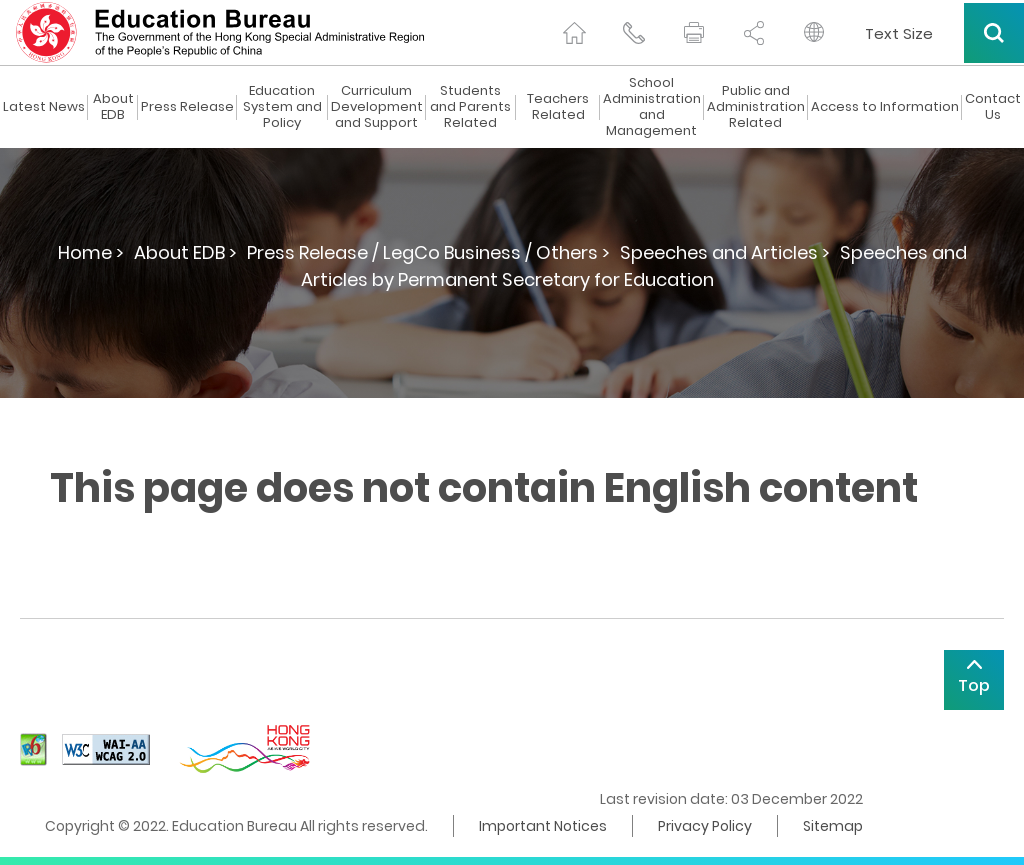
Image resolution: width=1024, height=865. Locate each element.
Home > (91, 252)
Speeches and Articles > (725, 252)
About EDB (113, 107)
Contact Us (993, 107)
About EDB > (185, 252)
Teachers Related (558, 107)
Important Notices (543, 826)
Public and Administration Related (756, 107)
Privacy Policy (705, 826)
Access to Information (885, 107)
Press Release (187, 107)
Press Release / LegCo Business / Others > (428, 252)
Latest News (44, 107)
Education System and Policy (282, 107)
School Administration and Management (652, 107)
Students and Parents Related (470, 107)
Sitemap (833, 826)
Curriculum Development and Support (377, 107)
